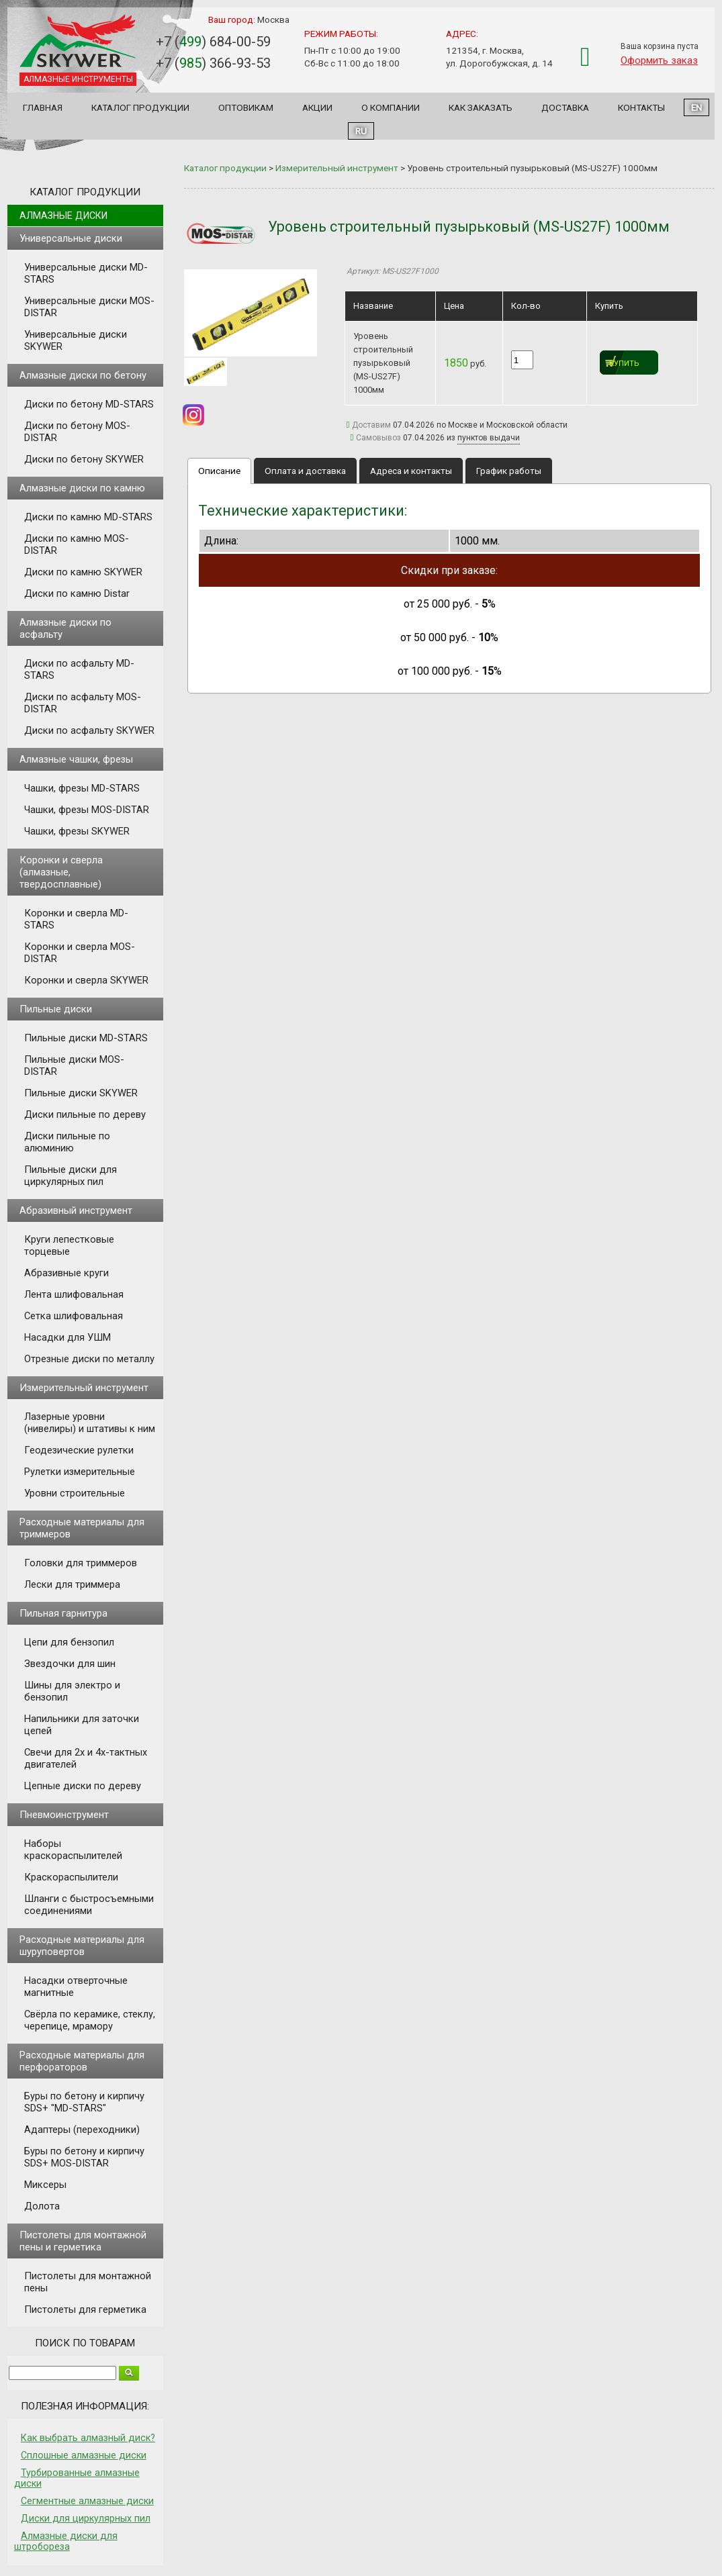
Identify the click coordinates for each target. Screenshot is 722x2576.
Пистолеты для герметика (85, 2309)
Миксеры (45, 2185)
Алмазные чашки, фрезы (76, 759)
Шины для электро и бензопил (72, 1691)
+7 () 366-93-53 (213, 63)
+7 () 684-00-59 (213, 42)
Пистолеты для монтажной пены (87, 2282)
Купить (624, 363)
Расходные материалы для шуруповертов (81, 1946)
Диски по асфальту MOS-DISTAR (82, 703)
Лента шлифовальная (74, 1294)
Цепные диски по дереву (82, 1786)
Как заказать (480, 107)
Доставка (565, 107)
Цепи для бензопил (69, 1642)
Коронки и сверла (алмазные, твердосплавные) (61, 872)
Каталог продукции (140, 107)
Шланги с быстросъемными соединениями (89, 1905)
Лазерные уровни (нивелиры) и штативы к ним (89, 1423)
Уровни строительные (74, 1493)
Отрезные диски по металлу (89, 1359)
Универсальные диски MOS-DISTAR (89, 307)
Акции (317, 107)
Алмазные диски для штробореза (66, 2541)
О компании (390, 107)
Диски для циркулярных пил (85, 2518)
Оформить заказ (659, 60)
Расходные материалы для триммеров (81, 1528)
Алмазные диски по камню (82, 488)
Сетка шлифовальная (73, 1316)
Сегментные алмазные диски (87, 2500)
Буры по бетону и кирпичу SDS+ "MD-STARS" (84, 2102)
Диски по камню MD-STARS (88, 517)
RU (361, 131)
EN (696, 107)
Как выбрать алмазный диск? (88, 2437)
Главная (42, 107)
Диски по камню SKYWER (83, 572)
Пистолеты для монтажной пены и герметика (82, 2241)
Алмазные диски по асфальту (65, 628)
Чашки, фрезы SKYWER (77, 831)
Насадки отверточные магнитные (76, 1986)
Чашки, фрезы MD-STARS (82, 788)
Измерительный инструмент (83, 1388)
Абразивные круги (66, 1273)
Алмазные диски (63, 215)
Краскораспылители (71, 1877)
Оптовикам (245, 107)
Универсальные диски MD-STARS (86, 273)
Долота (42, 2206)
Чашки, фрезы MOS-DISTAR (86, 810)
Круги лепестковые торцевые (69, 1245)
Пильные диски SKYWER (81, 1093)
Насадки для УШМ (67, 1337)
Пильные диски (55, 1009)
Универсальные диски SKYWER (75, 340)
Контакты (641, 107)
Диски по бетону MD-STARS (89, 404)
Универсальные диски (70, 238)
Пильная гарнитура (63, 1613)
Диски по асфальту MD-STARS (79, 669)
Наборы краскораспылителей (73, 1850)
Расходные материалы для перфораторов (81, 2061)
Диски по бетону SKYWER (84, 459)
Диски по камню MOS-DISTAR (76, 544)
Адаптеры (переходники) (82, 2130)
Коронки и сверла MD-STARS (76, 919)
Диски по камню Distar (77, 593)
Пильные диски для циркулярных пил (70, 1175)
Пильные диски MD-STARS (86, 1038)
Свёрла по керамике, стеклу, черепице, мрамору (89, 2020)
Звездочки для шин (70, 1664)
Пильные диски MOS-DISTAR (74, 1065)
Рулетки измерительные (79, 1472)
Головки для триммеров (80, 1563)
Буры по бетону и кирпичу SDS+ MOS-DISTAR (84, 2157)
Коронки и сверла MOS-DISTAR (79, 953)
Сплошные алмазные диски (83, 2455)
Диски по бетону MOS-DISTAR (77, 432)
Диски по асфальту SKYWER (89, 730)
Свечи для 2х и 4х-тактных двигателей (85, 1758)
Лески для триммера (72, 1584)
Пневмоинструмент (64, 1815)
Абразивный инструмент (75, 1210)
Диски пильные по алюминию (67, 1142)
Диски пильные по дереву (85, 1114)
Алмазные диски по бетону (82, 375)
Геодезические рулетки (79, 1450)
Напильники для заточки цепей (81, 1725)
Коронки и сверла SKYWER (86, 980)
